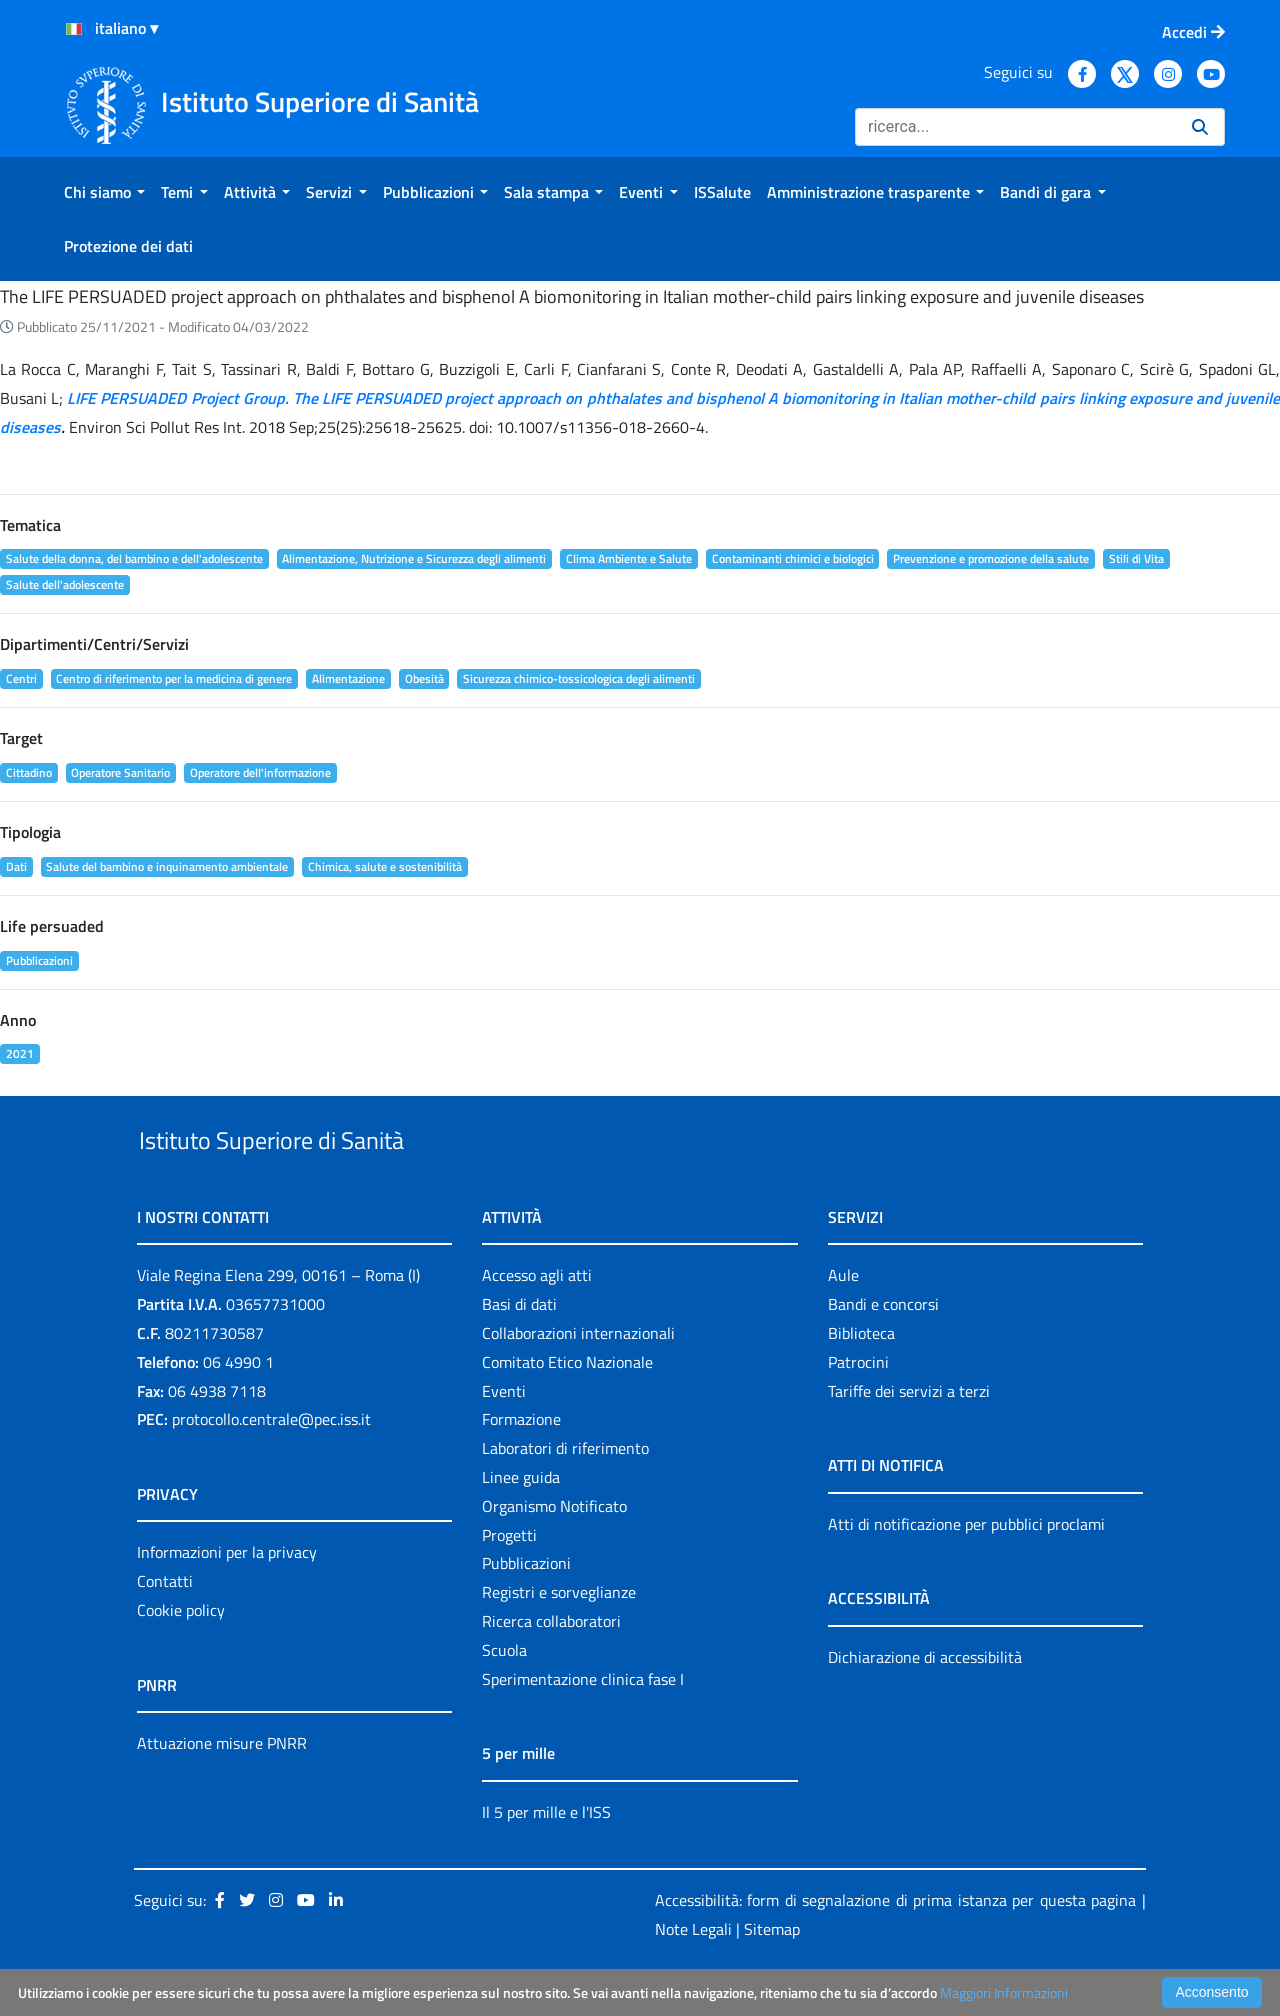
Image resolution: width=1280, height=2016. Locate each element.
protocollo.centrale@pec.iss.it (271, 1466)
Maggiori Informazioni (1004, 1992)
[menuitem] (104, 192)
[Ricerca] (1015, 127)
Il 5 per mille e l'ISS (546, 1858)
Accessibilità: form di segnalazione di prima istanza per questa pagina (895, 1947)
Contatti (165, 1627)
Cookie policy (181, 1656)
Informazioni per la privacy (227, 1599)
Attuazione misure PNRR (222, 1789)
